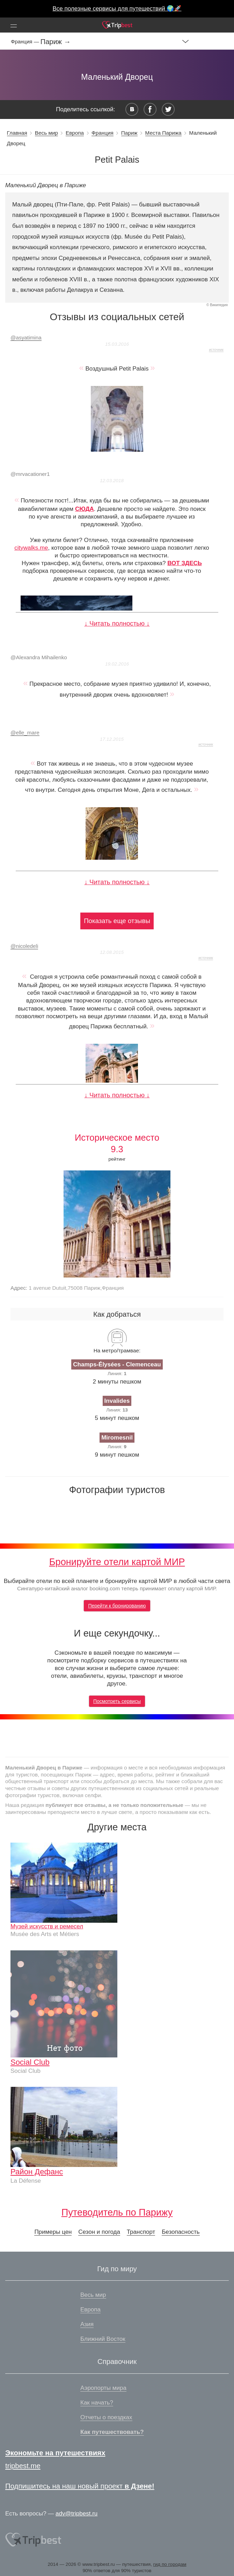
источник (216, 350)
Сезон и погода (99, 2232)
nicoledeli (24, 946)
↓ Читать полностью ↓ (116, 623)
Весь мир (46, 133)
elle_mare (24, 733)
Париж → (56, 41)
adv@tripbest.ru (76, 2513)
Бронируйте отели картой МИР (117, 1561)
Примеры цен (53, 2232)
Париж (129, 133)
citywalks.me (31, 547)
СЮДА (84, 509)
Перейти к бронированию (117, 1606)
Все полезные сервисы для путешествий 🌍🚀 (117, 8)
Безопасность (180, 2232)
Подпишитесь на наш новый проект (79, 2486)
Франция (103, 133)
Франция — (26, 41)
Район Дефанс (36, 2171)
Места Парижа (163, 133)
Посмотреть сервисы (117, 1701)
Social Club (30, 2062)
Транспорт (141, 2232)
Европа (75, 133)
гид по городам (170, 2564)
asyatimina (26, 337)
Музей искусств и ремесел (46, 1926)
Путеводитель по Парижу (117, 2212)
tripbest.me (23, 2466)
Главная (17, 133)
